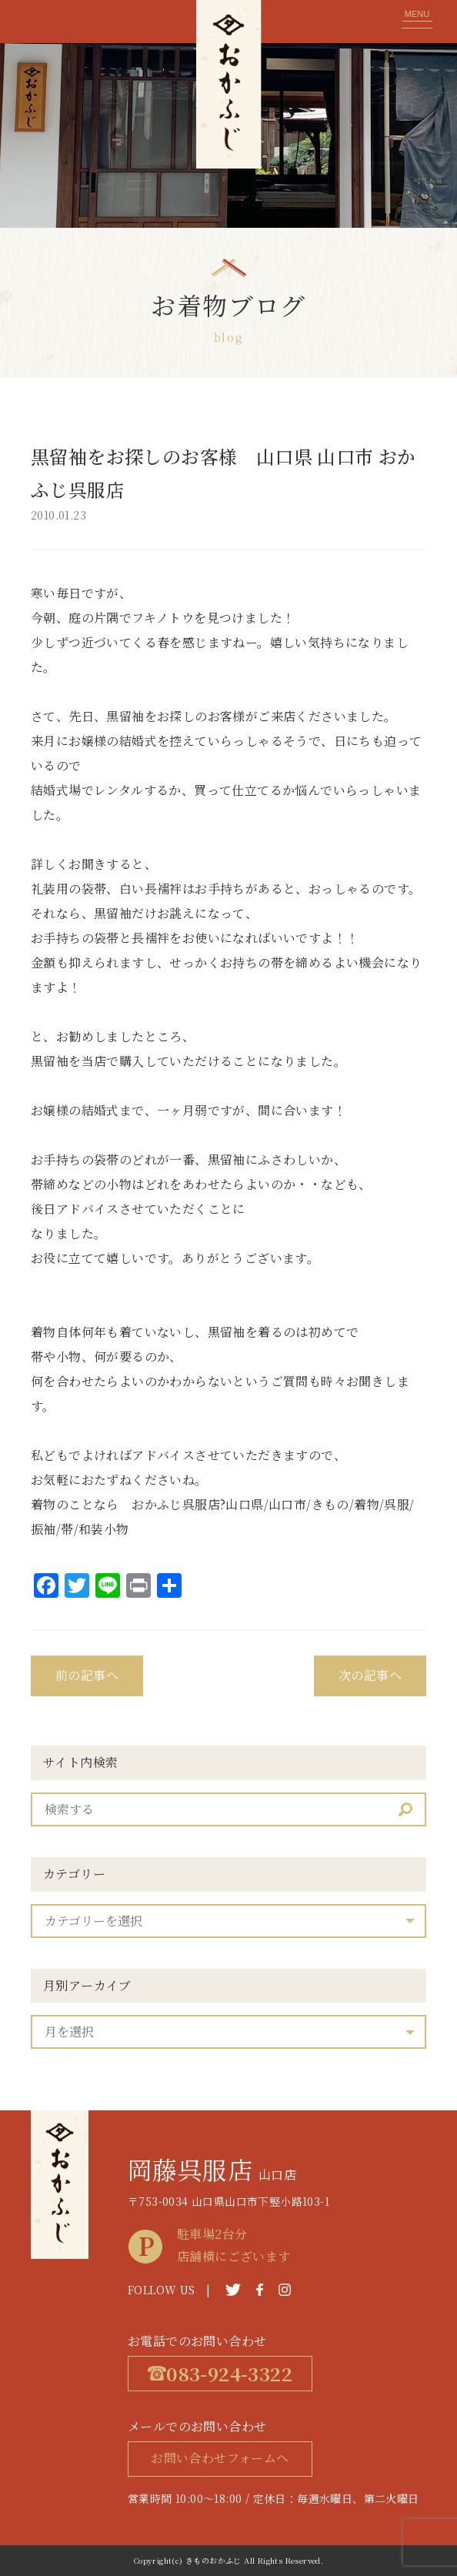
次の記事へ (370, 1675)
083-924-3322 (220, 2373)
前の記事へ (86, 1675)
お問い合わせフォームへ (220, 2458)
